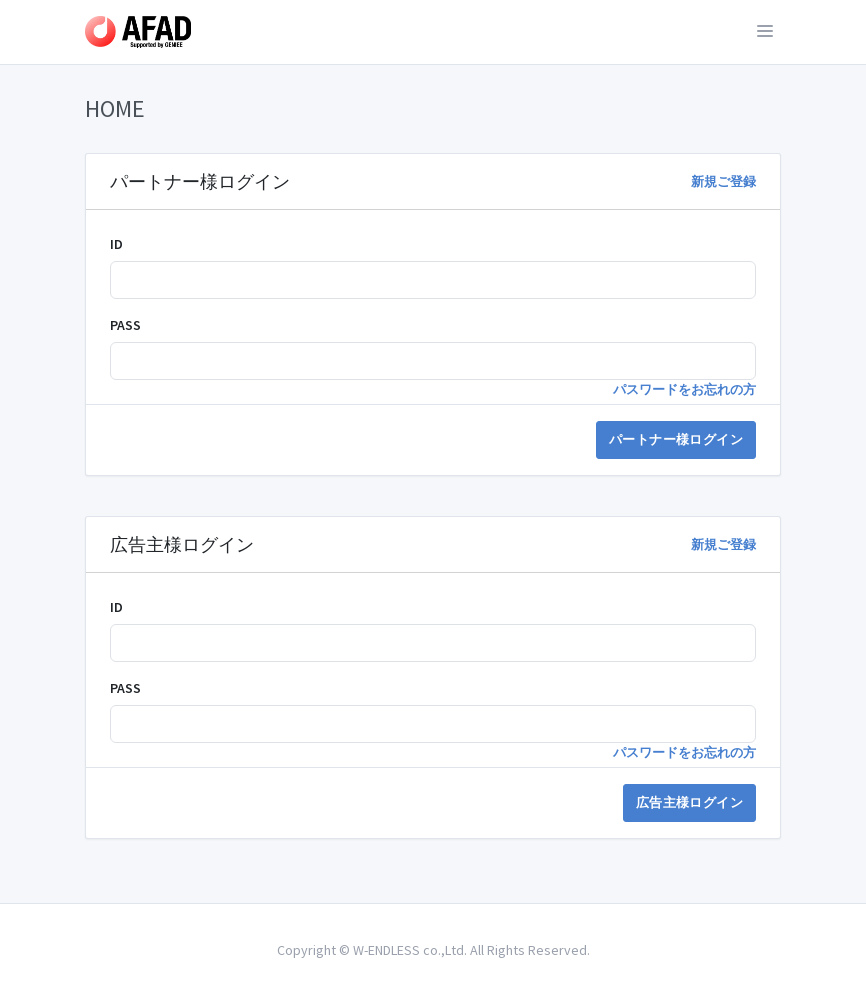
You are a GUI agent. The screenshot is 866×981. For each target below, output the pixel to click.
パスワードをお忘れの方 (684, 389)
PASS (125, 325)
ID (116, 244)
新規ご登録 (723, 181)
